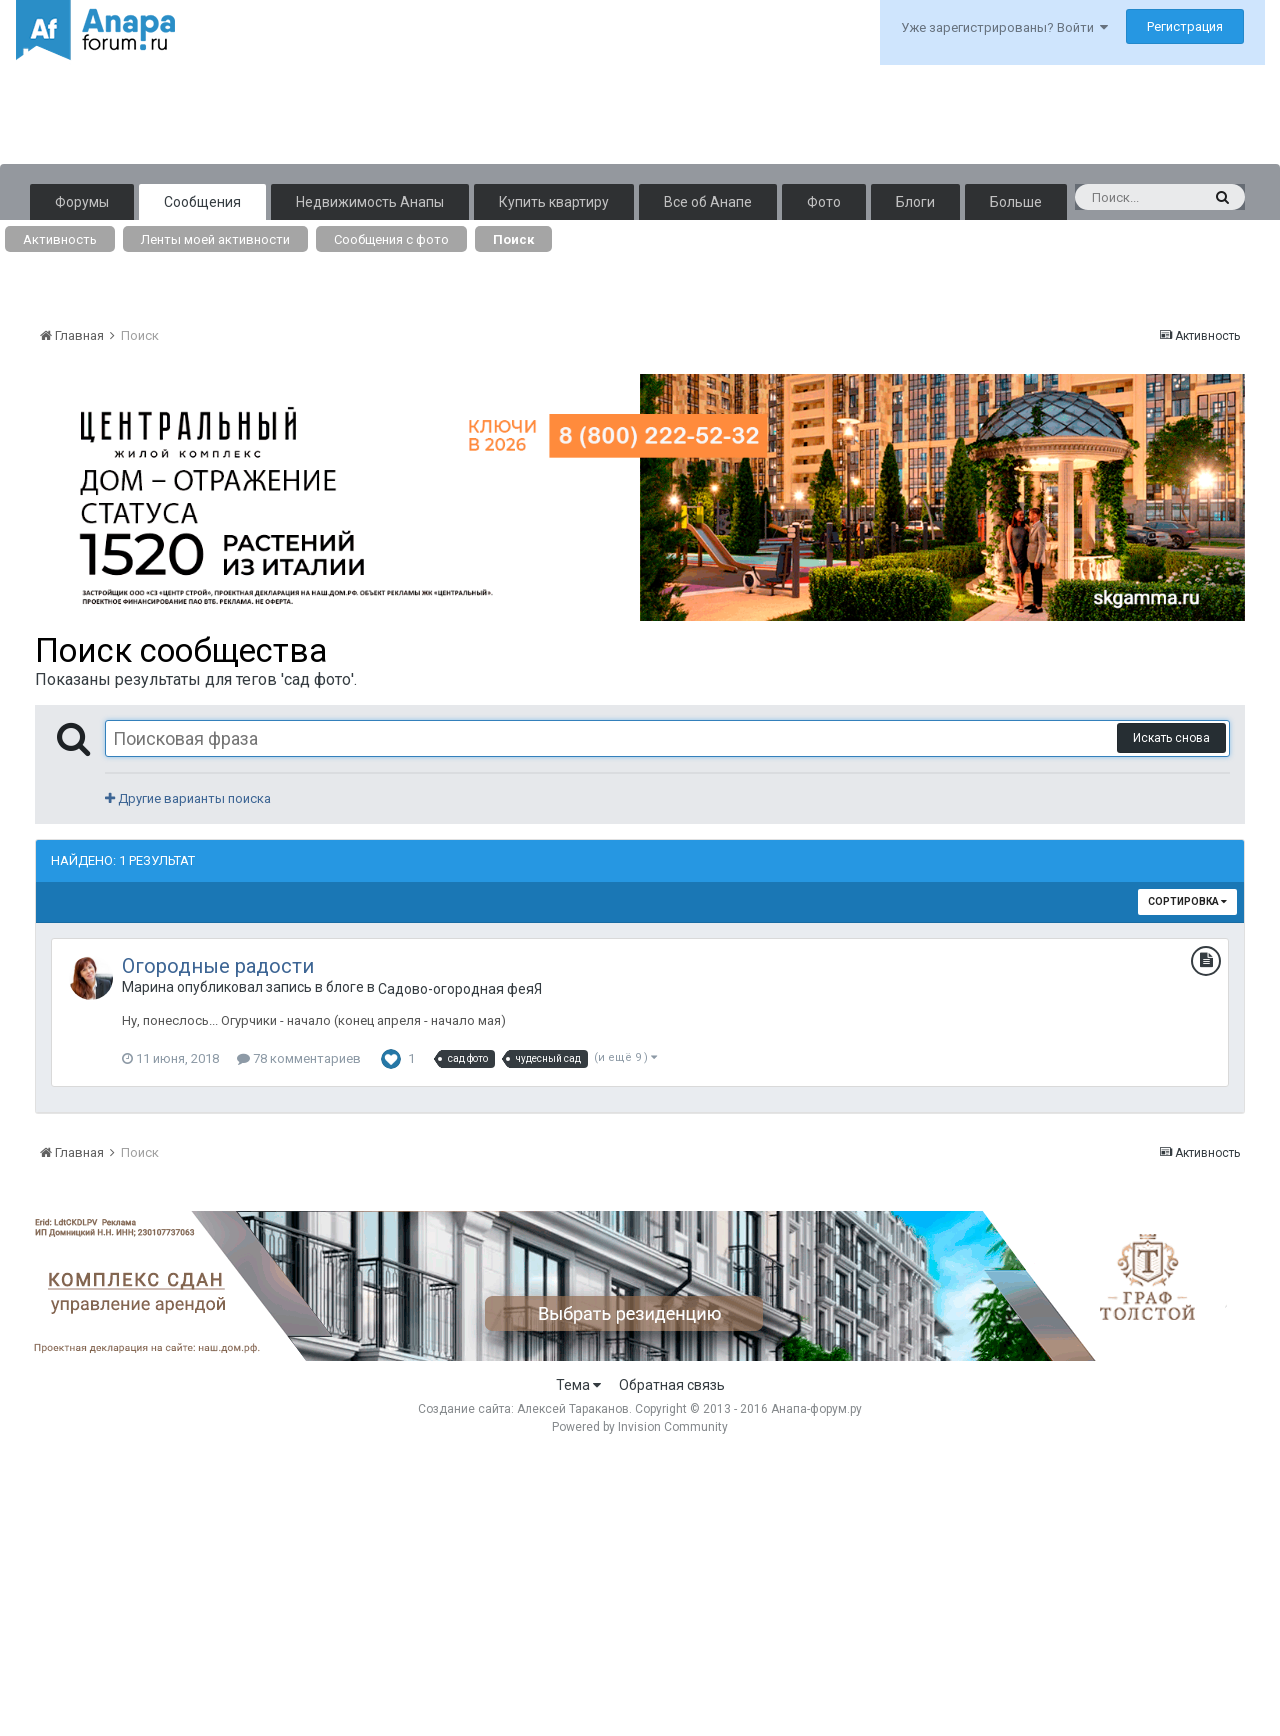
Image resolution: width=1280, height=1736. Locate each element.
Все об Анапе (708, 202)
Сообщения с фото (391, 239)
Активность (60, 239)
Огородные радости (218, 966)
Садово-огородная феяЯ (460, 989)
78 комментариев (299, 1058)
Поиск (513, 239)
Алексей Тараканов (573, 1409)
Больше (1016, 202)
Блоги (915, 202)
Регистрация (1185, 26)
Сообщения (202, 202)
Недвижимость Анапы (370, 202)
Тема (578, 1385)
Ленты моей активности (215, 239)
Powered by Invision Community (640, 1427)
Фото (824, 202)
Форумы (82, 202)
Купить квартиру (554, 202)
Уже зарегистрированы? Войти (1004, 27)
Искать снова (1171, 738)
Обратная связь (672, 1385)
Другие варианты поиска (188, 798)
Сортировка (1187, 901)
